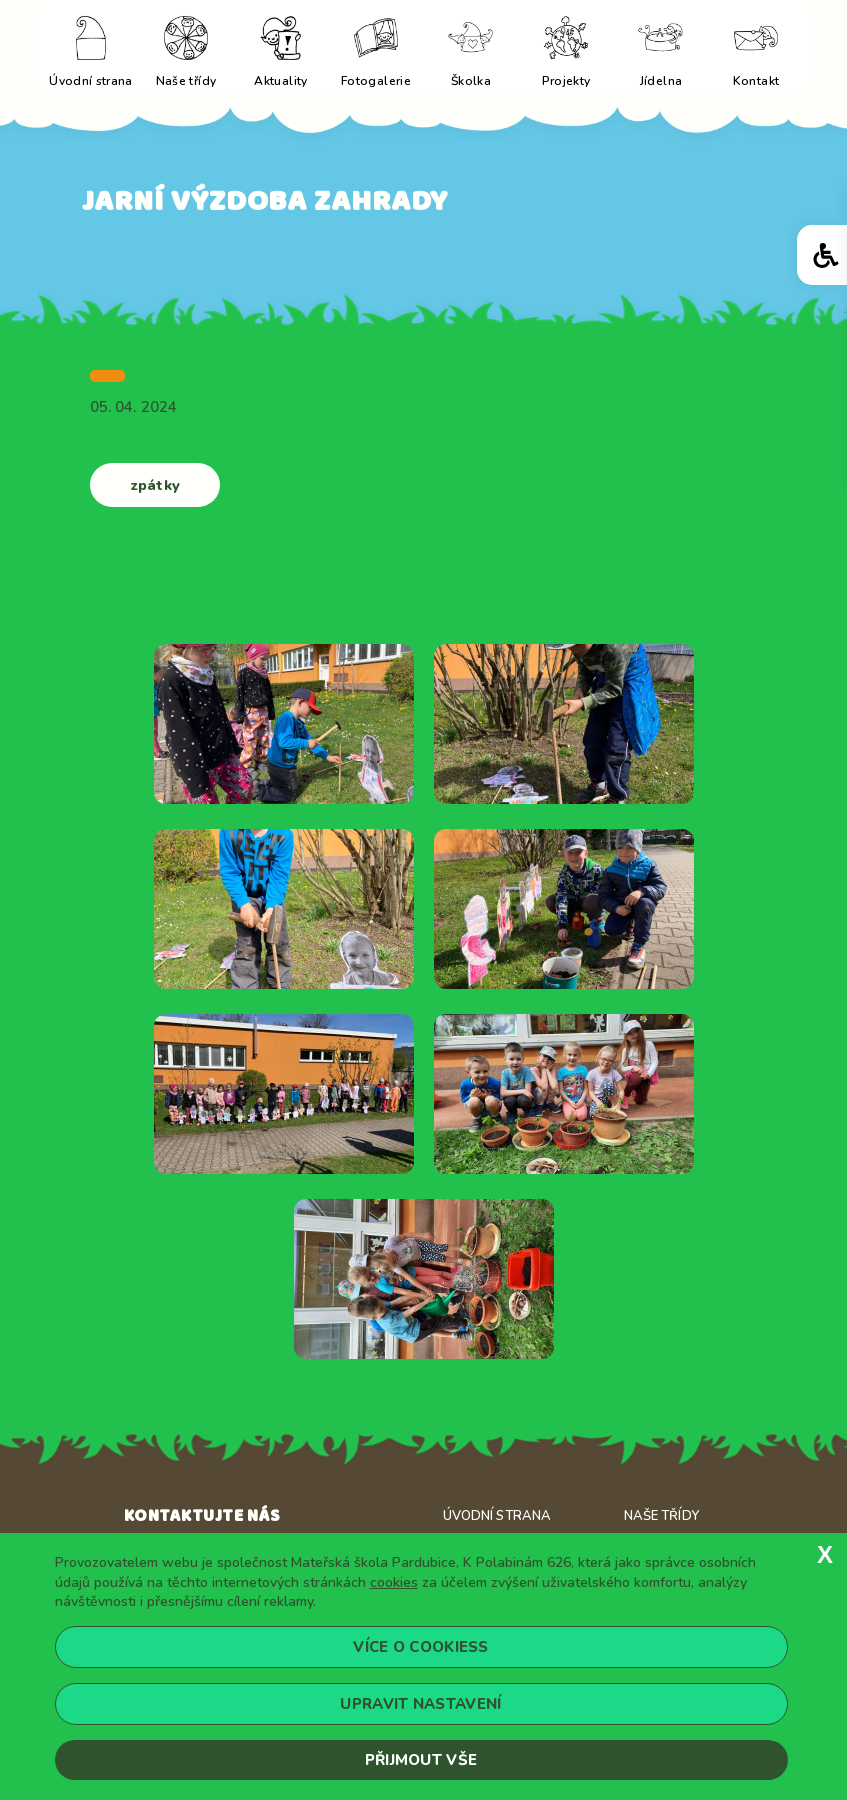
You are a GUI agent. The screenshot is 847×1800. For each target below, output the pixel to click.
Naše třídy (661, 1515)
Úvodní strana (497, 1515)
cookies (394, 1582)
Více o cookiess (421, 1647)
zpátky (155, 483)
